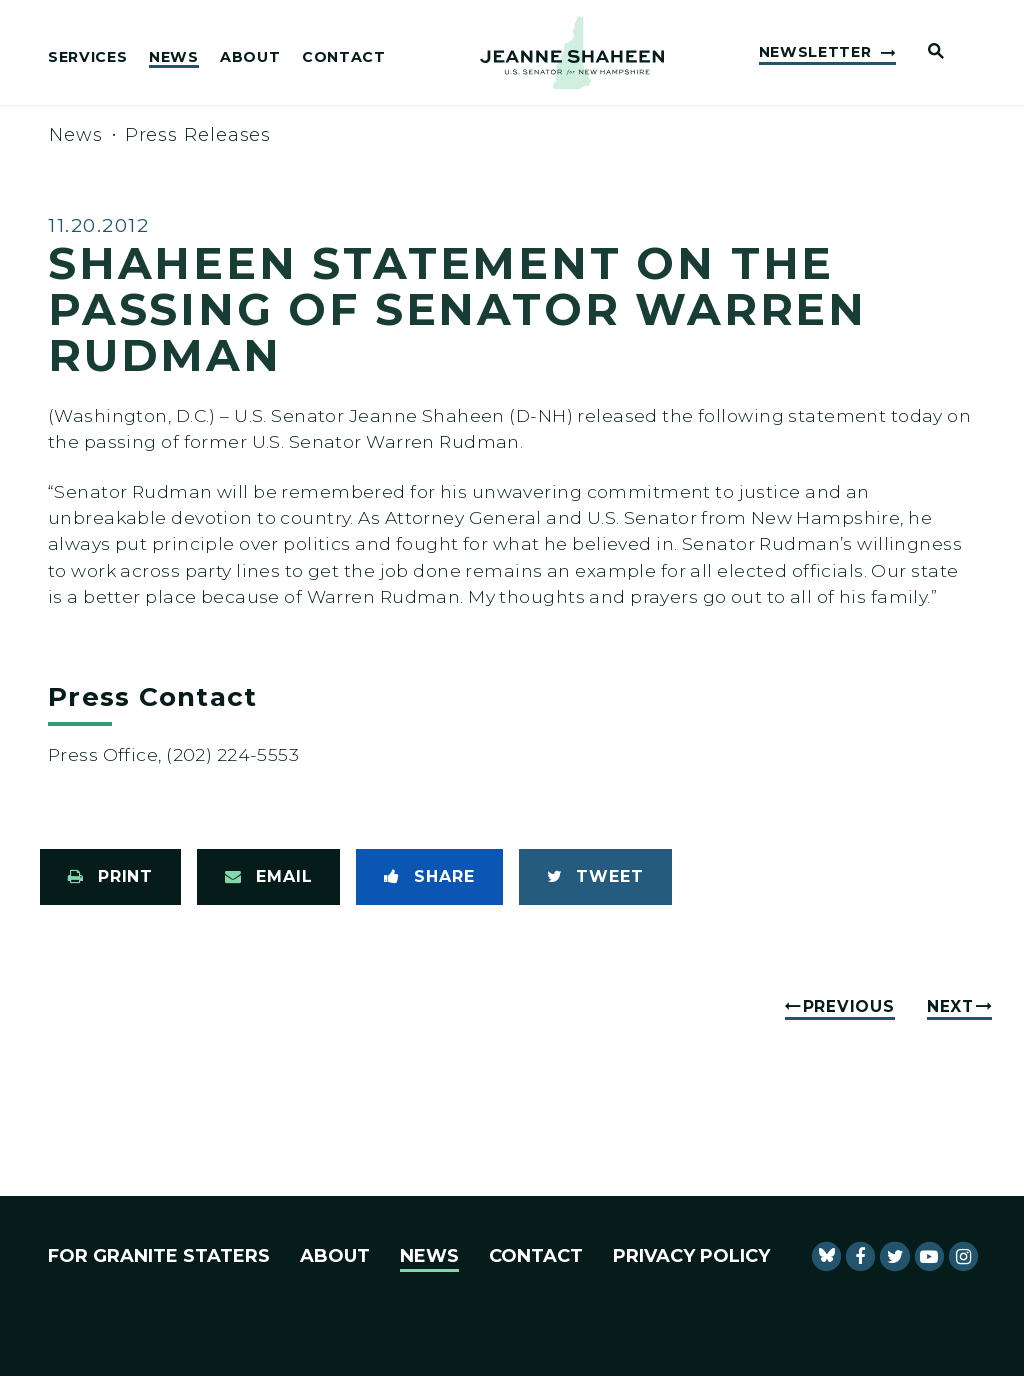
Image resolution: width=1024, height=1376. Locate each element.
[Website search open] (928, 52)
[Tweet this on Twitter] (595, 877)
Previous (849, 1006)
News (174, 58)
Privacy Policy (691, 1256)
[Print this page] (110, 877)
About (250, 58)
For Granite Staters (159, 1256)
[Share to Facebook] (429, 877)
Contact (344, 58)
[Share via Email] (268, 877)
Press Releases (198, 135)
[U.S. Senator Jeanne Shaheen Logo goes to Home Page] (572, 53)
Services (87, 58)
